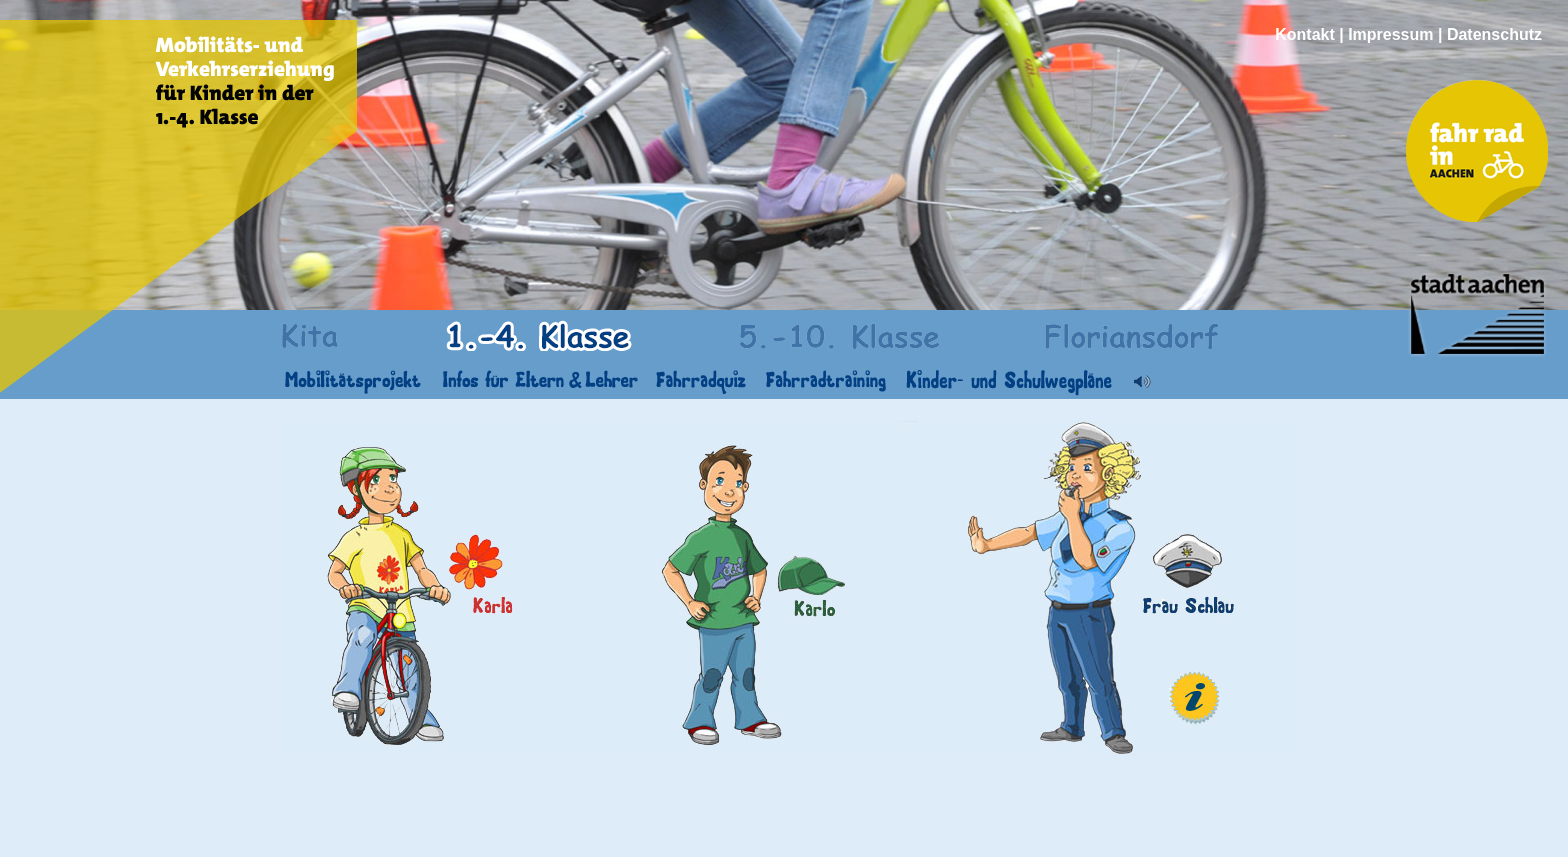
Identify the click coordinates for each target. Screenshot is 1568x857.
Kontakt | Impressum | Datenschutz (1408, 34)
